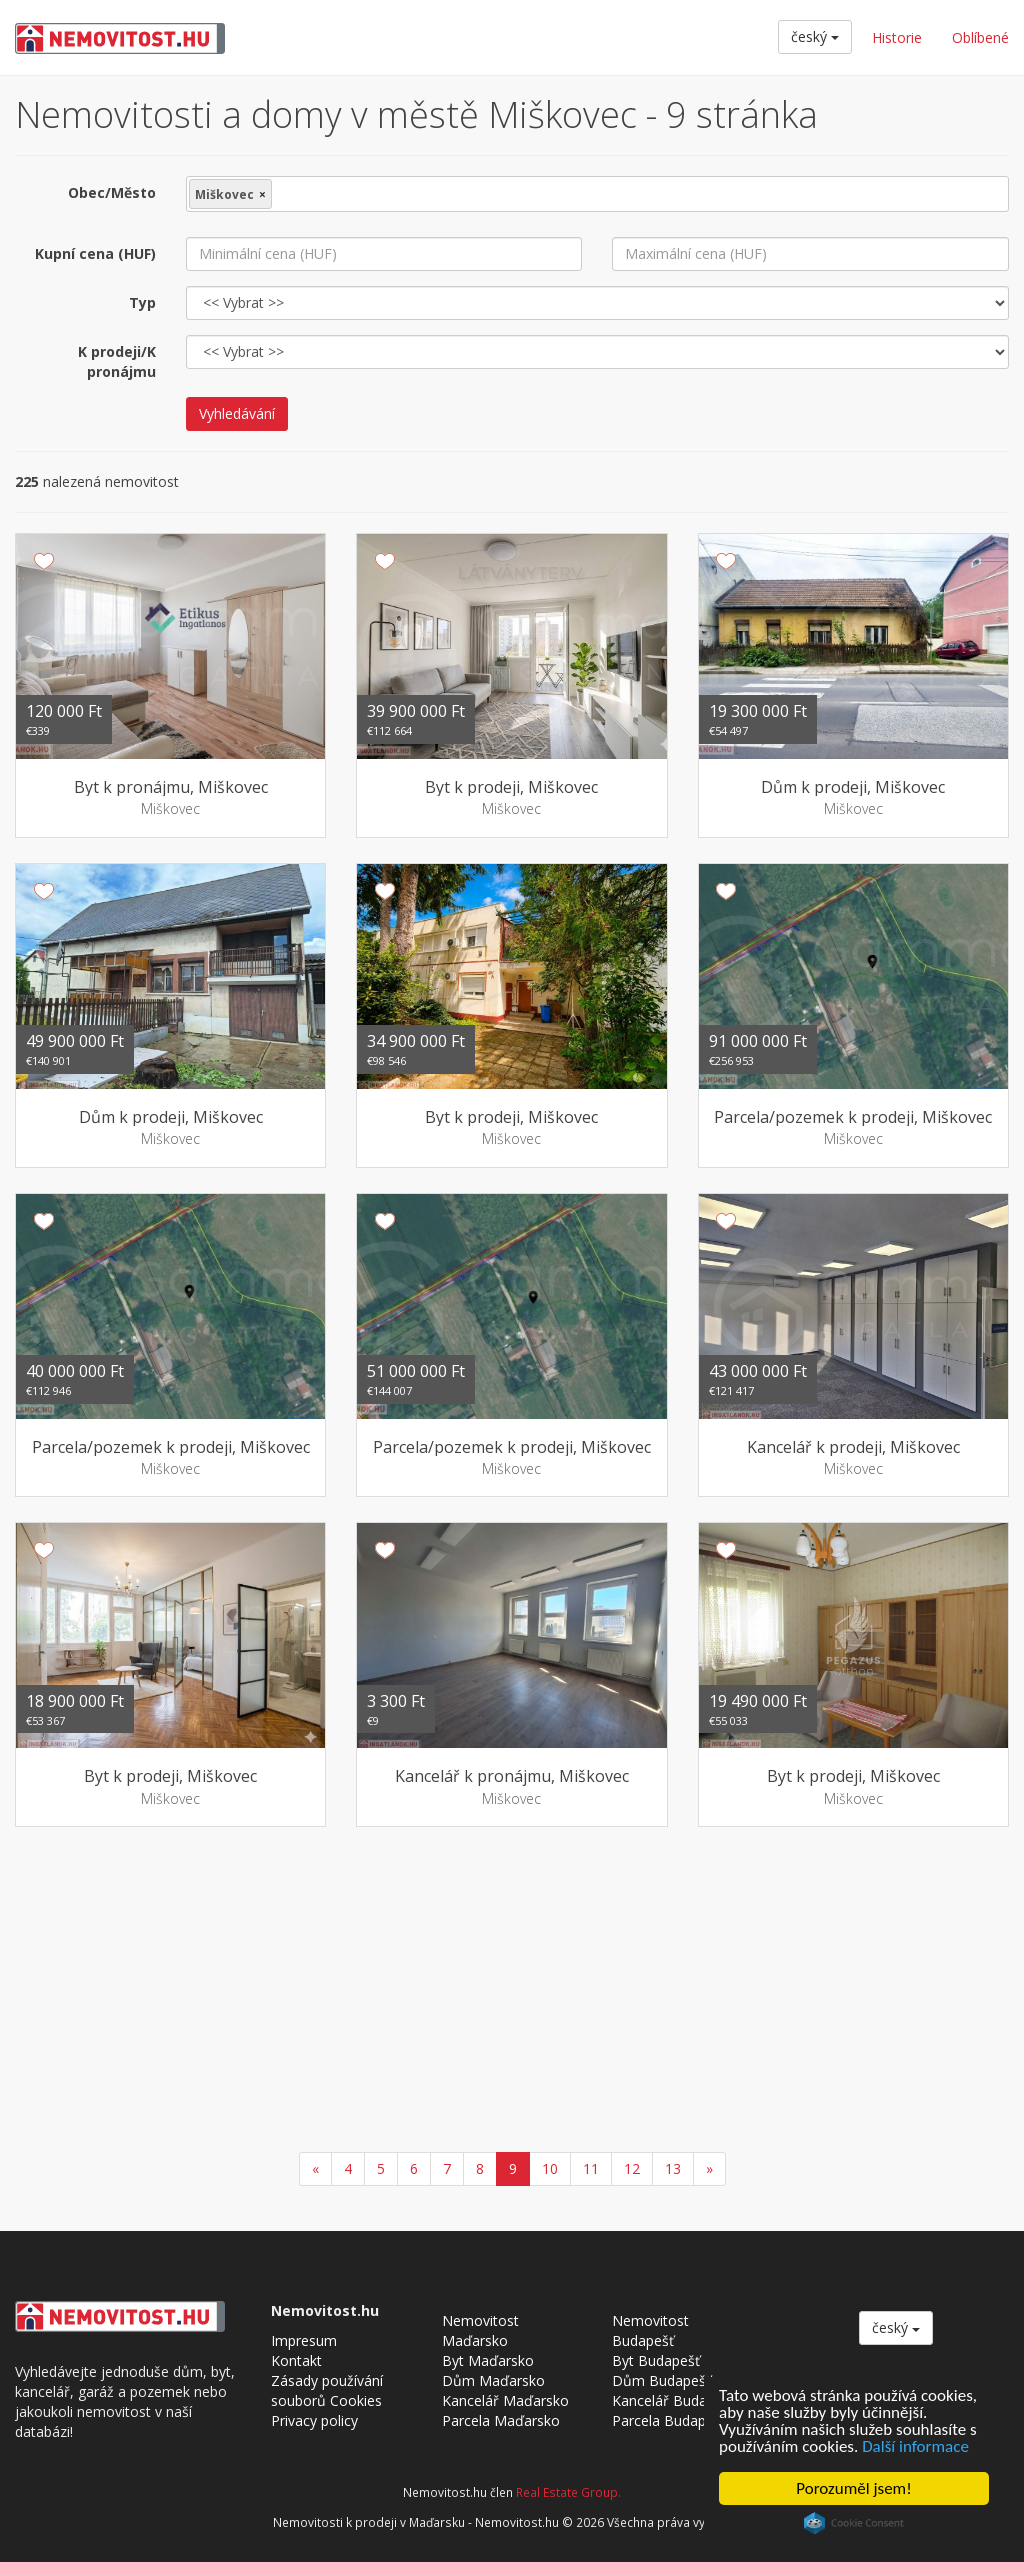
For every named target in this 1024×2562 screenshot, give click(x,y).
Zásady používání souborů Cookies (327, 2390)
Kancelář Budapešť (673, 2400)
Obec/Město (112, 192)
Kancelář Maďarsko (505, 2400)
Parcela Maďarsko (501, 2420)
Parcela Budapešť (669, 2420)
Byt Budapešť (656, 2360)
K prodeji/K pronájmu (117, 361)
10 (550, 2168)
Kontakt (296, 2360)
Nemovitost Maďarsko (480, 2330)
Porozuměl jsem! (853, 2488)
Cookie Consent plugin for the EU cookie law (854, 2523)
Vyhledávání (237, 413)
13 (673, 2168)
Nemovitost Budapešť (650, 2330)
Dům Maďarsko (493, 2380)
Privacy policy (314, 2420)
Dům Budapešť (661, 2380)
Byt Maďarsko (488, 2360)
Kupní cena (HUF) (95, 253)
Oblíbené (980, 37)
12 (632, 2168)
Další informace (915, 2446)
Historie (897, 37)
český (815, 36)
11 (591, 2168)
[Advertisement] (512, 1992)
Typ (142, 302)
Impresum (304, 2340)
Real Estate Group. (568, 2492)
